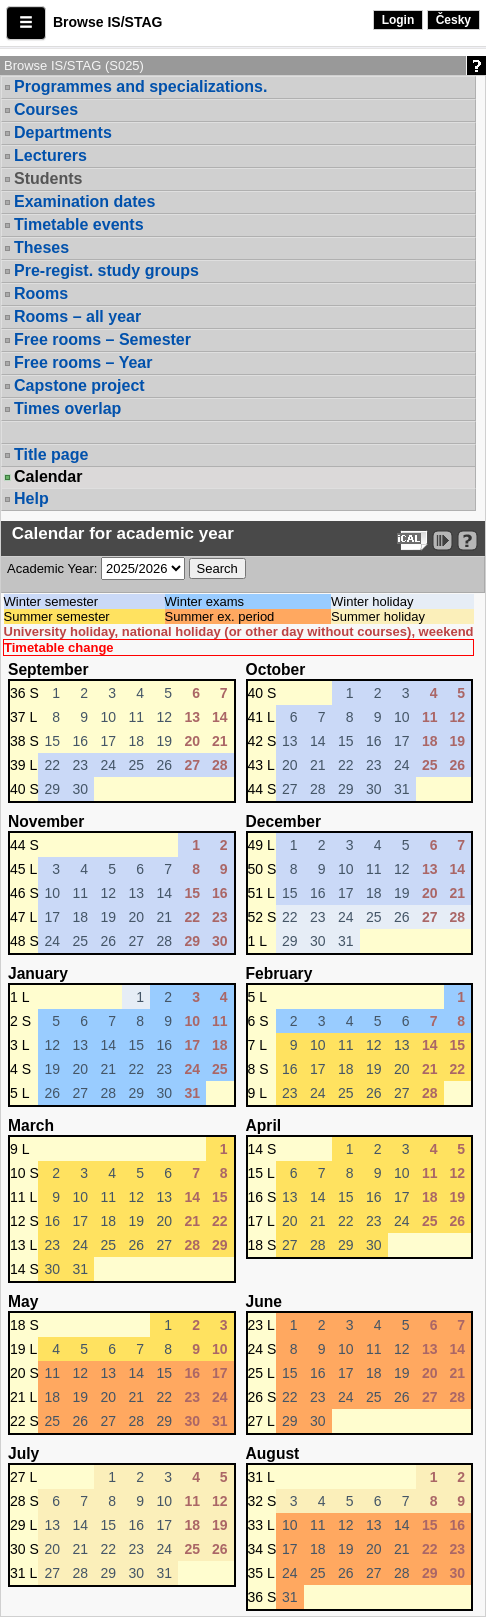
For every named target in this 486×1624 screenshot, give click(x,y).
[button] (26, 23)
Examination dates (84, 201)
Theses (41, 247)
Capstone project (79, 385)
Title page (51, 454)
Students (48, 178)
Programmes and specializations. (140, 86)
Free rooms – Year (83, 362)
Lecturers (50, 155)
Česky (453, 20)
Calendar (48, 477)
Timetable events (79, 224)
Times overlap (67, 408)
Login (398, 20)
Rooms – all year (77, 316)
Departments (63, 132)
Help (31, 498)
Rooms (41, 293)
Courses (46, 109)
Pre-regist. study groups (106, 270)
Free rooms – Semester (102, 339)
